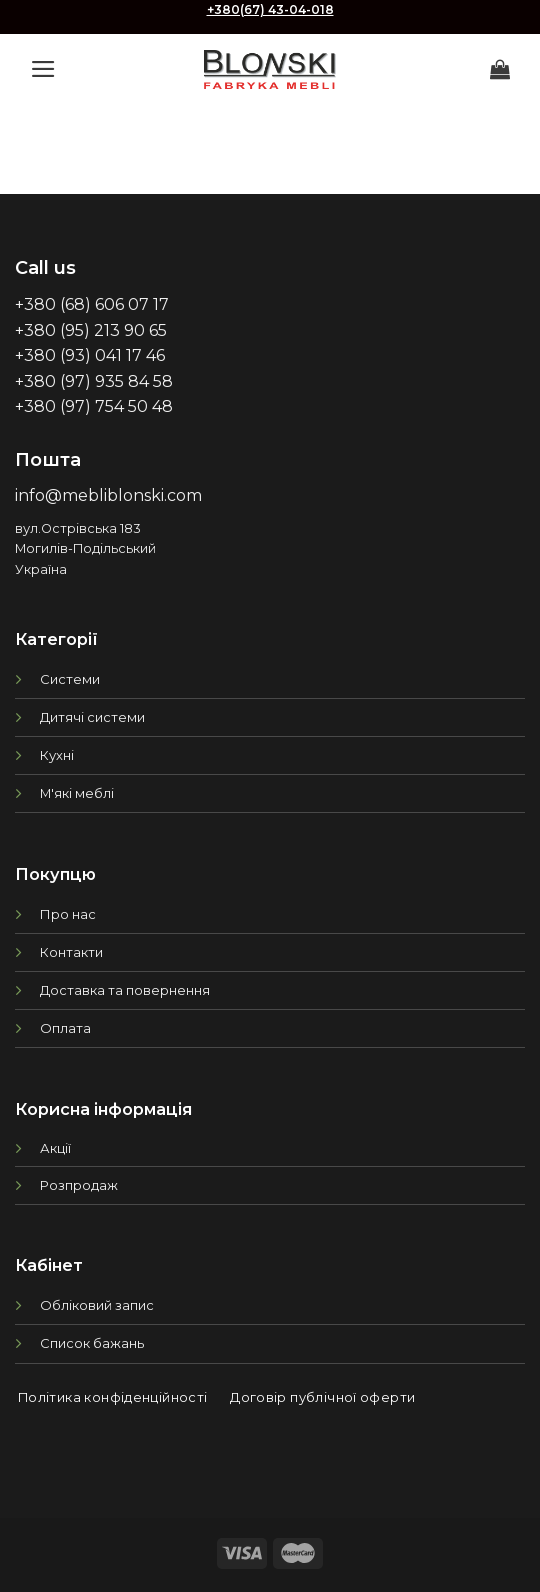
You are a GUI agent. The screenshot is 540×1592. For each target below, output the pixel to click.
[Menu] (43, 69)
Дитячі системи (92, 717)
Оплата (65, 1028)
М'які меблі (77, 793)
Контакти (71, 952)
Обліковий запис (97, 1305)
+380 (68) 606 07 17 (92, 304)
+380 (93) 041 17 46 (90, 355)
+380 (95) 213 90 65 (91, 330)
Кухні (57, 755)
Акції (55, 1148)
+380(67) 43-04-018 (270, 9)
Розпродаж (79, 1185)
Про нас (68, 914)
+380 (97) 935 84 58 (94, 381)
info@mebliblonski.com (108, 495)
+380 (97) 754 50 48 (94, 406)
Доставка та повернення (125, 990)
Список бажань (92, 1343)
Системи (70, 679)
